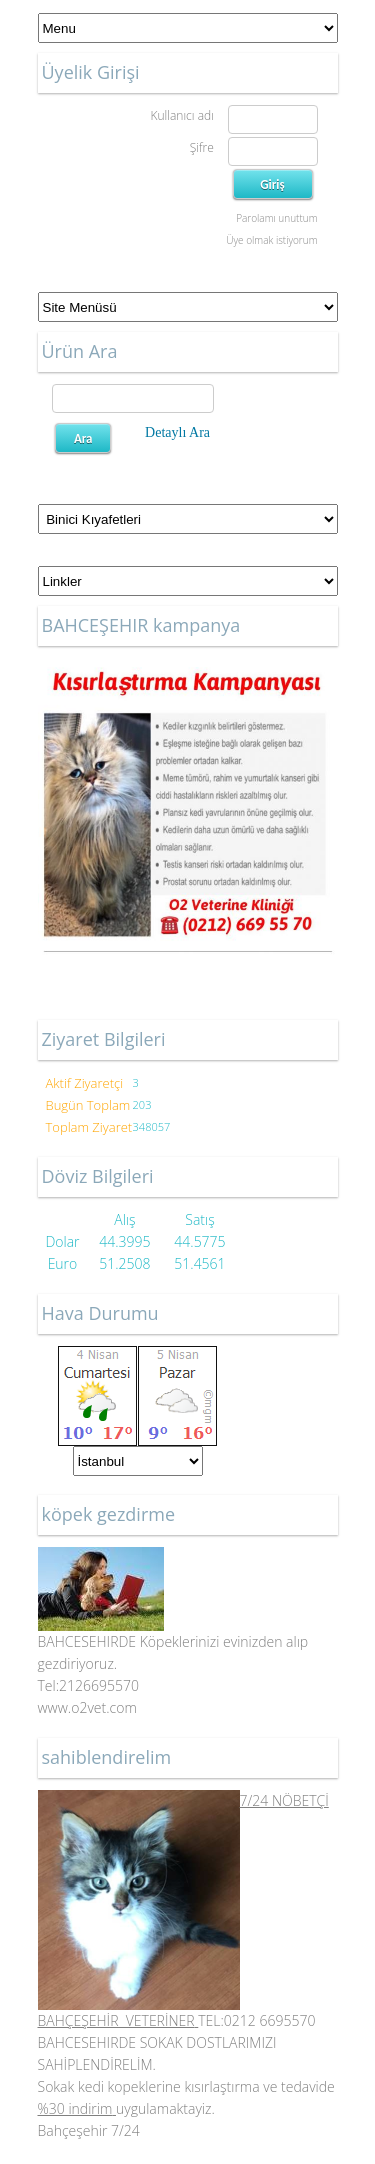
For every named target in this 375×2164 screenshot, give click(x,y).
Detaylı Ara (177, 432)
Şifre (202, 147)
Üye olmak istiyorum (271, 240)
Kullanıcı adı (181, 115)
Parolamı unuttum (276, 218)
